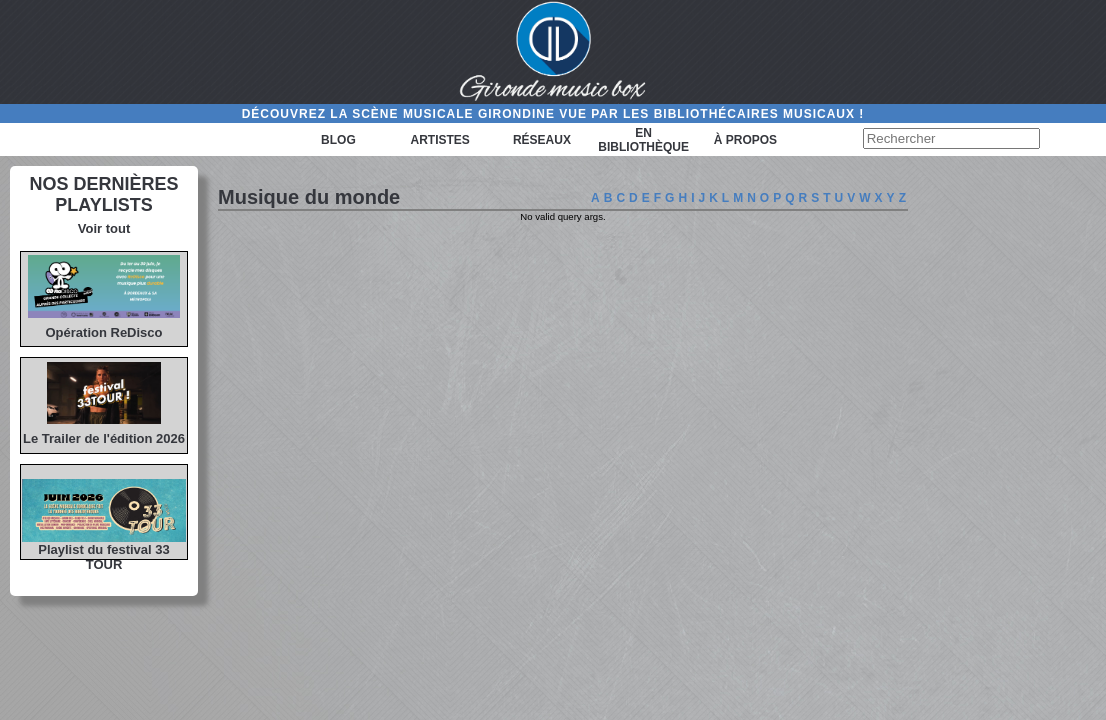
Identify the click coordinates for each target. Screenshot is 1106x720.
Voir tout (104, 228)
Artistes (440, 140)
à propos (745, 140)
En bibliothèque (643, 140)
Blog (338, 140)
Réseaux (542, 140)
